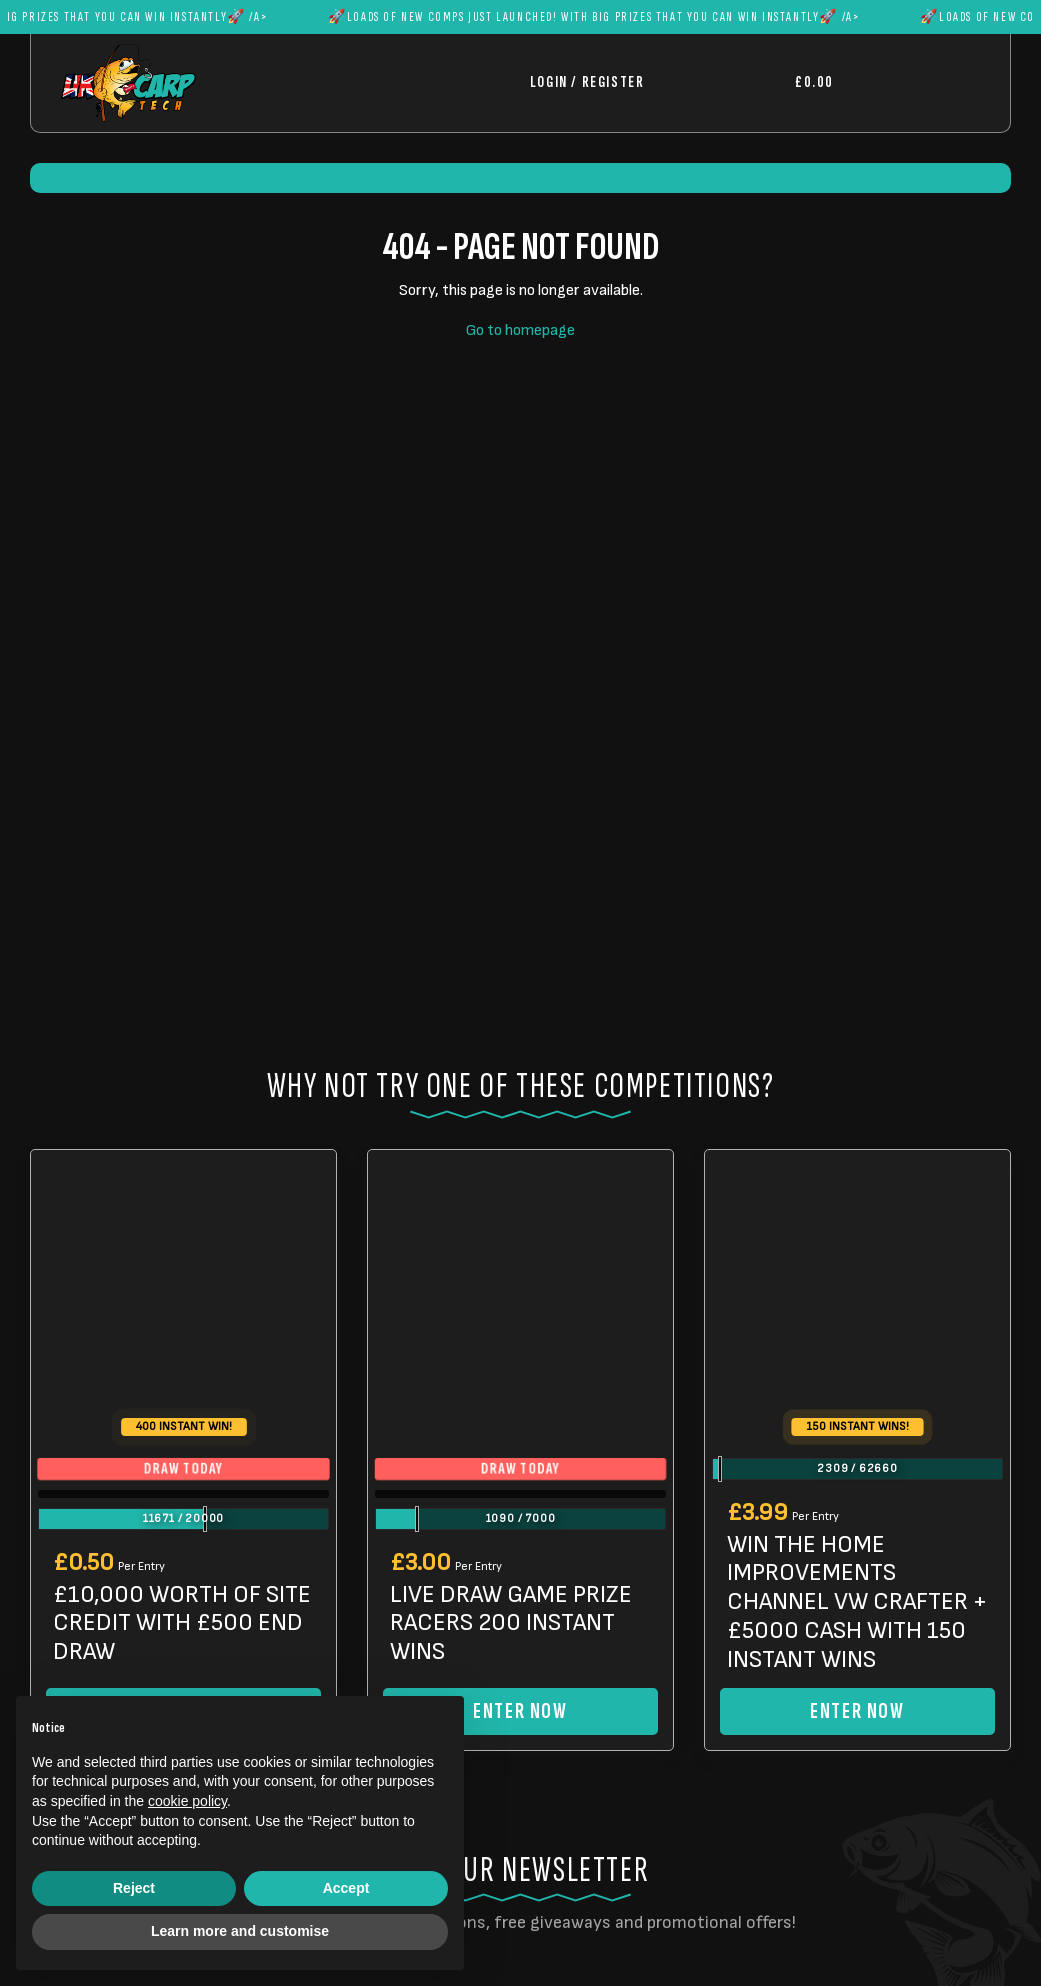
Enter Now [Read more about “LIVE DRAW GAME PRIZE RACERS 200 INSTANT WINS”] (520, 1711)
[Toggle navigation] (915, 82)
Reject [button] (134, 1888)
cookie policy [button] (187, 1801)
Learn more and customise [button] (240, 1931)
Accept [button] (346, 1888)
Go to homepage (520, 330)
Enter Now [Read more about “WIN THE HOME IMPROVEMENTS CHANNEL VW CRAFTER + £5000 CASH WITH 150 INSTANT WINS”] (857, 1711)
